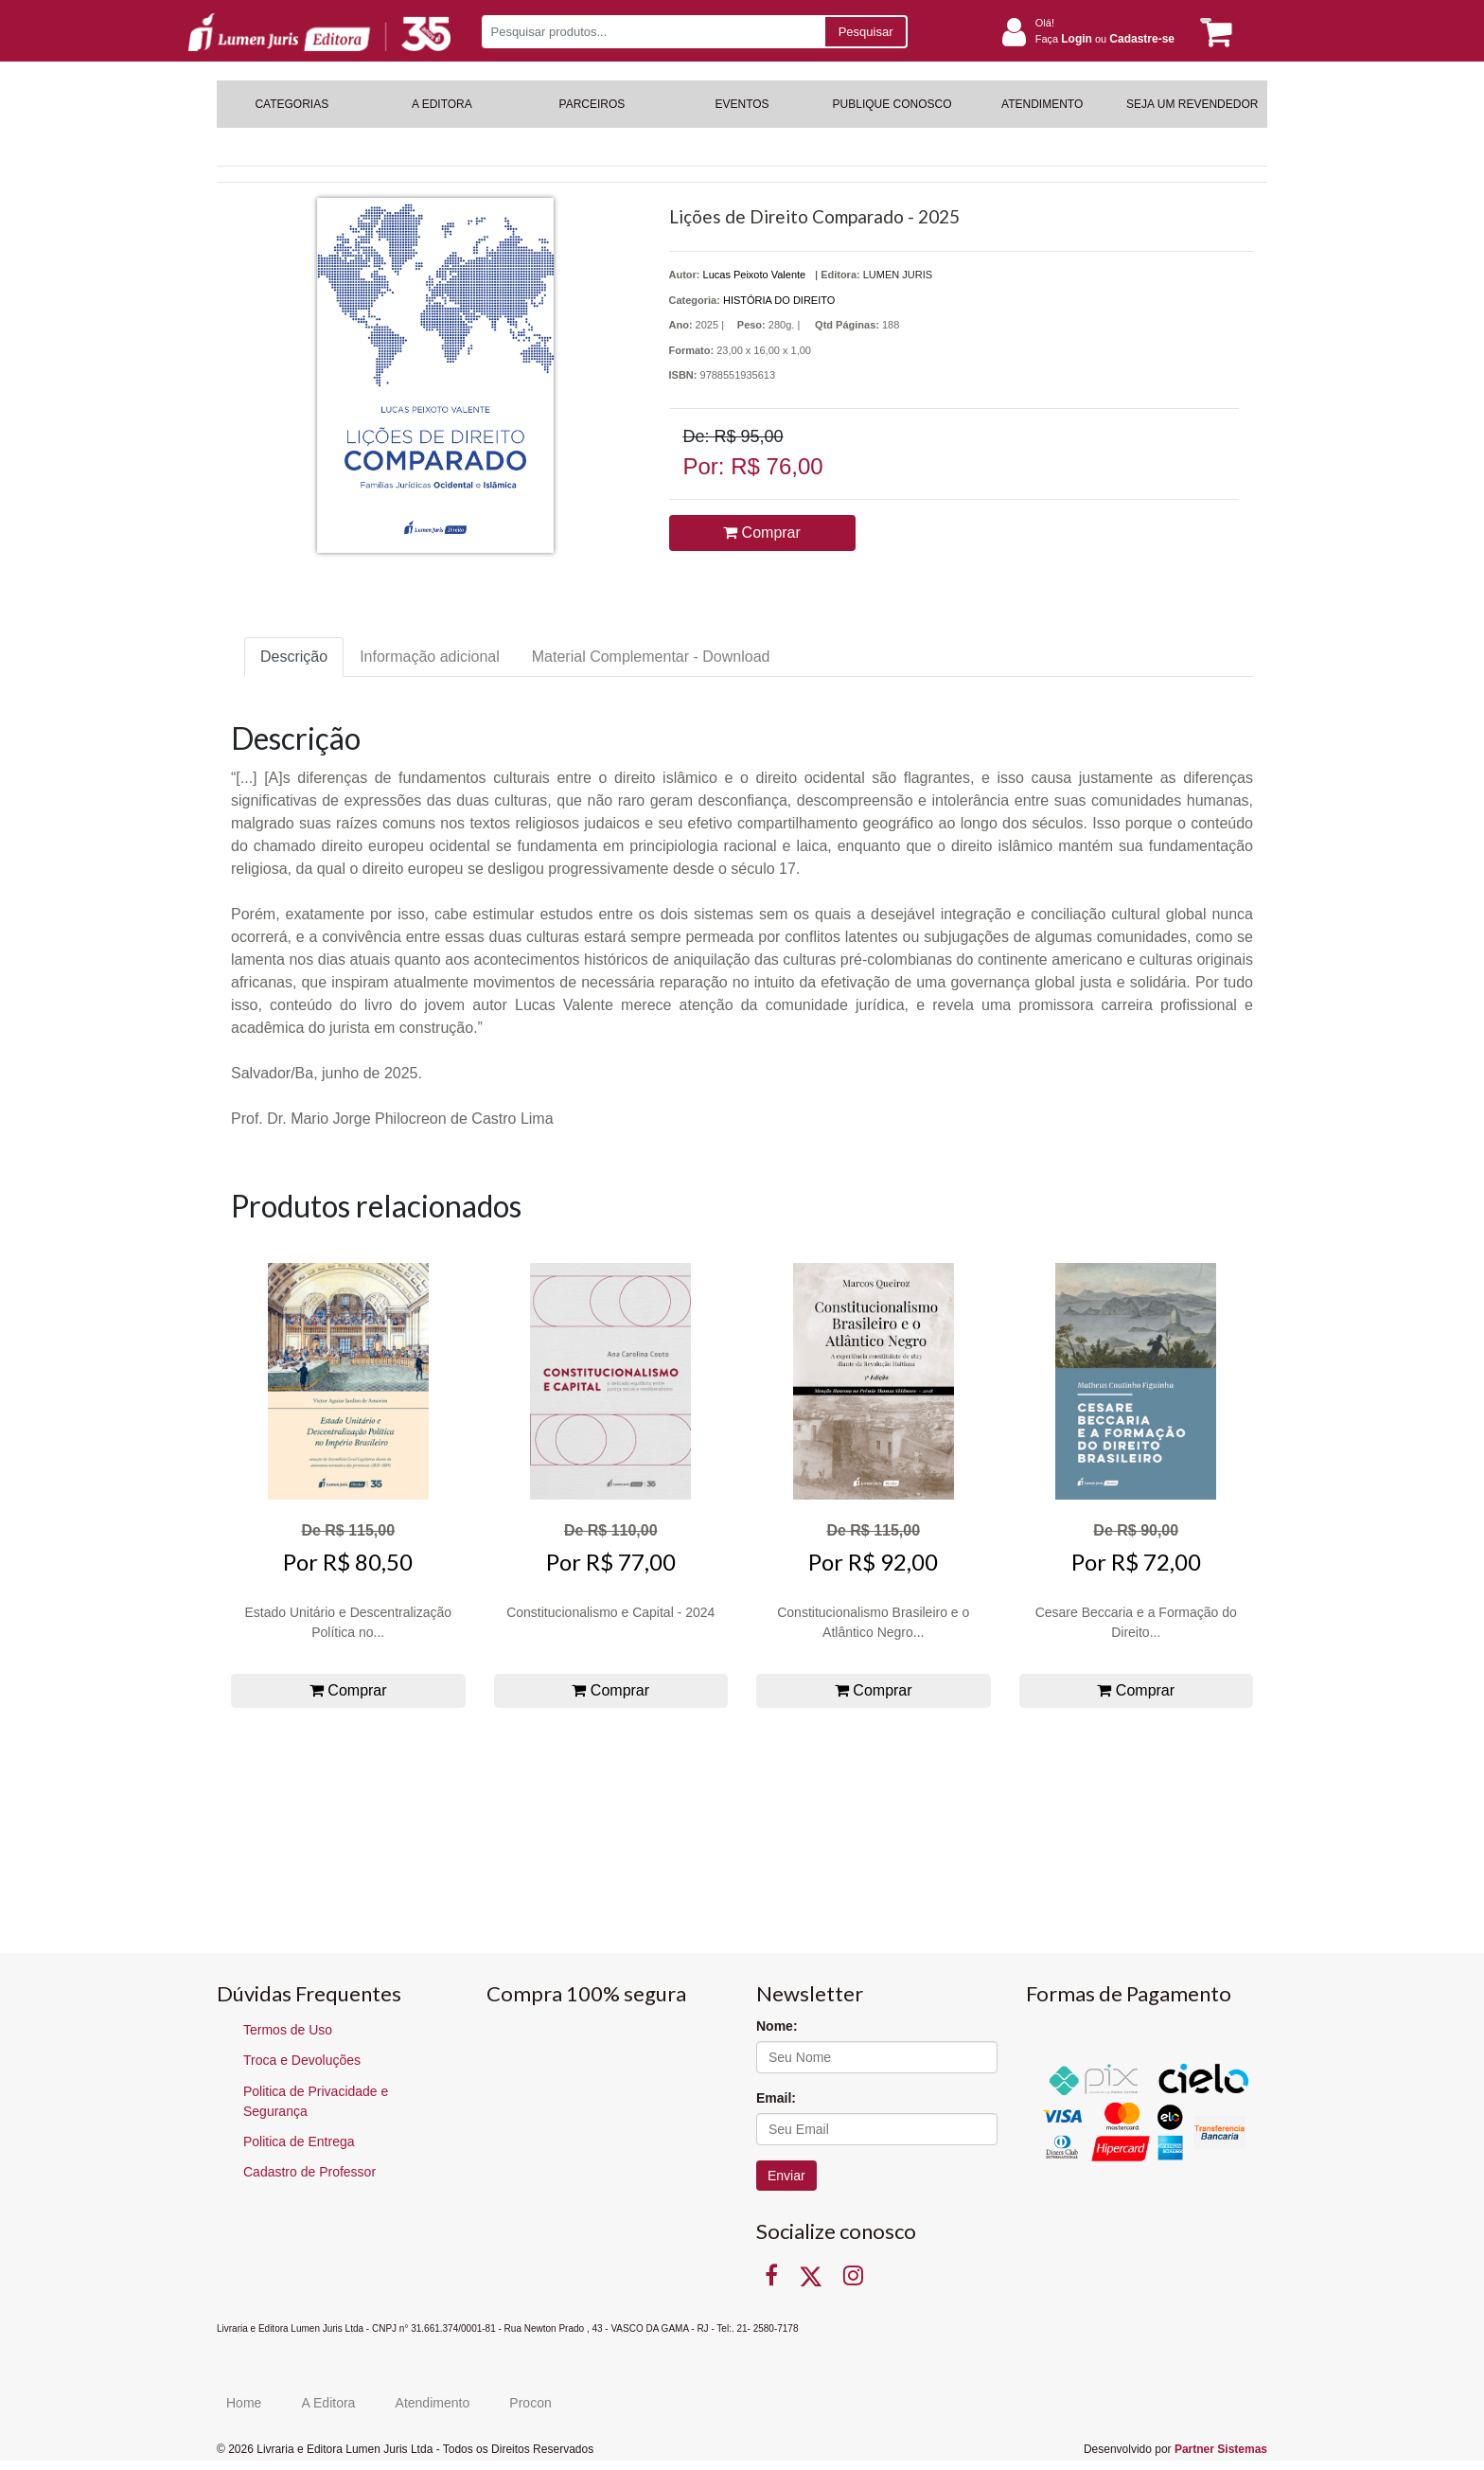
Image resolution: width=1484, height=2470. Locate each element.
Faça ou (1105, 38)
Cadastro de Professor (309, 2171)
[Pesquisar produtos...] (652, 31)
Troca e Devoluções (302, 2060)
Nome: (777, 2026)
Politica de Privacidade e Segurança (315, 2101)
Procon (530, 2402)
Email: (776, 2098)
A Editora (329, 2402)
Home (243, 2402)
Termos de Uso (287, 2029)
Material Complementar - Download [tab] (651, 657)
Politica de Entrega (299, 2141)
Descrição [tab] (293, 657)
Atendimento (433, 2402)
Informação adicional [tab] (430, 657)
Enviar (786, 2175)
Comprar (762, 532)
